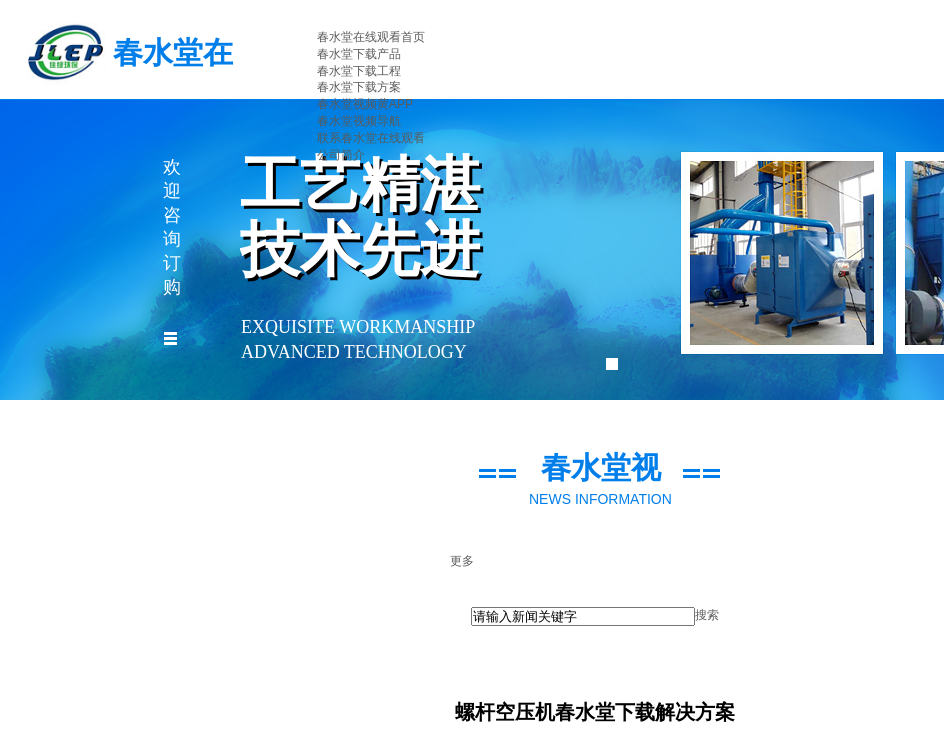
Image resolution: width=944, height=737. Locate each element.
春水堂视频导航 (359, 121)
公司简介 (341, 155)
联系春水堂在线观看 (371, 138)
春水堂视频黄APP (365, 104)
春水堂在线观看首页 (371, 37)
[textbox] (583, 616)
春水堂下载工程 (359, 71)
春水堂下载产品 (359, 54)
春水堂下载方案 (359, 87)
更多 (462, 561)
